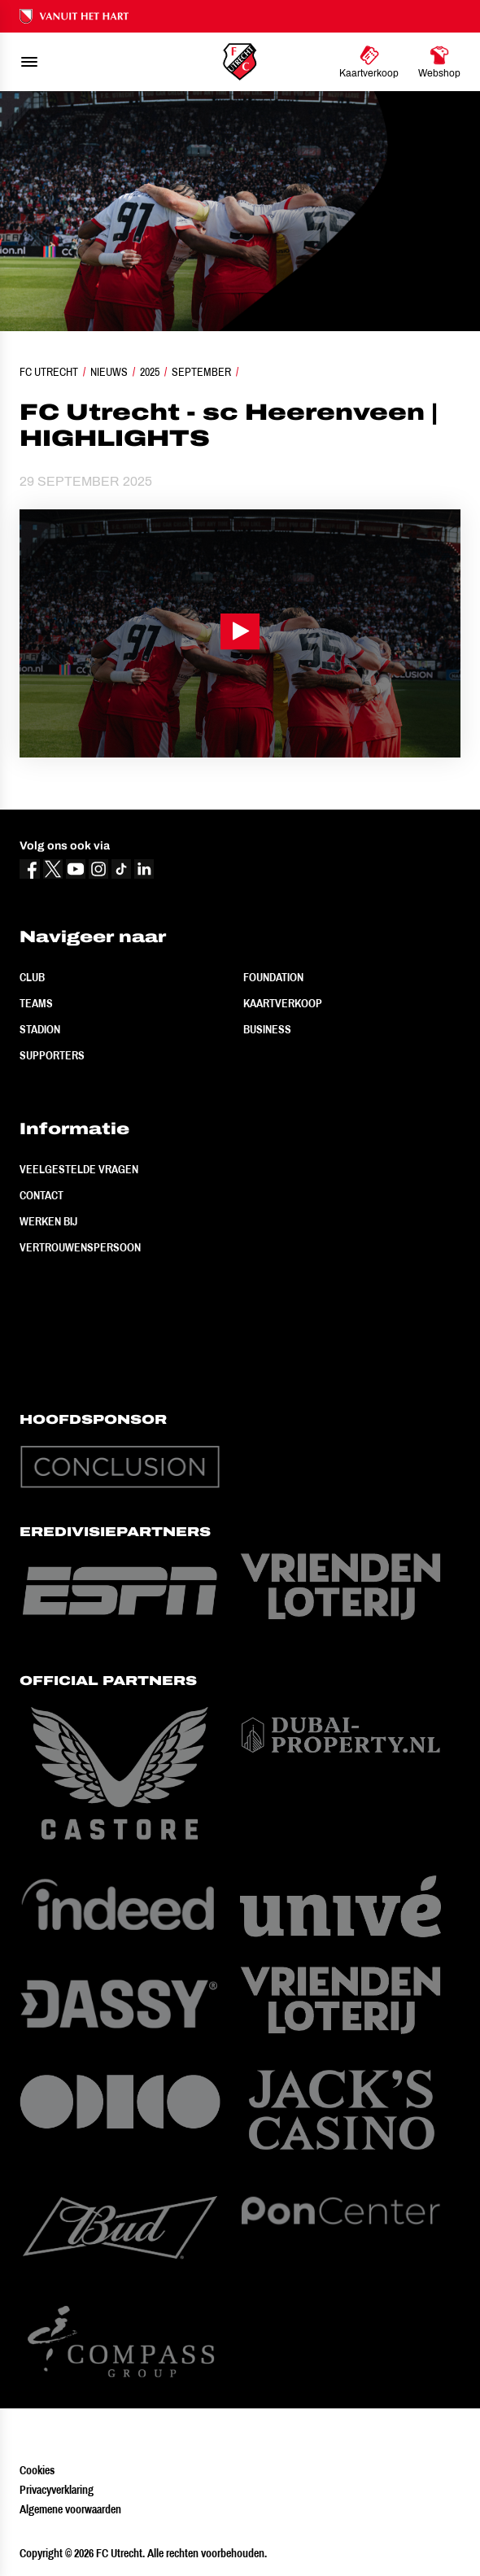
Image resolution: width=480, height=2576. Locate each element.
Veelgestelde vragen (79, 1169)
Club (32, 977)
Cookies (37, 2470)
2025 (149, 372)
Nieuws (109, 372)
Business (267, 1029)
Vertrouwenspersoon (80, 1247)
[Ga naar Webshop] (439, 62)
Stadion (40, 1029)
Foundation (273, 977)
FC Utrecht (49, 372)
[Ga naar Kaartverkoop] (369, 62)
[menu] (29, 62)
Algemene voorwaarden (70, 2509)
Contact (41, 1195)
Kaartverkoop (282, 1003)
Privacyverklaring (57, 2489)
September (201, 372)
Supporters (52, 1055)
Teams (36, 1003)
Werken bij (48, 1221)
